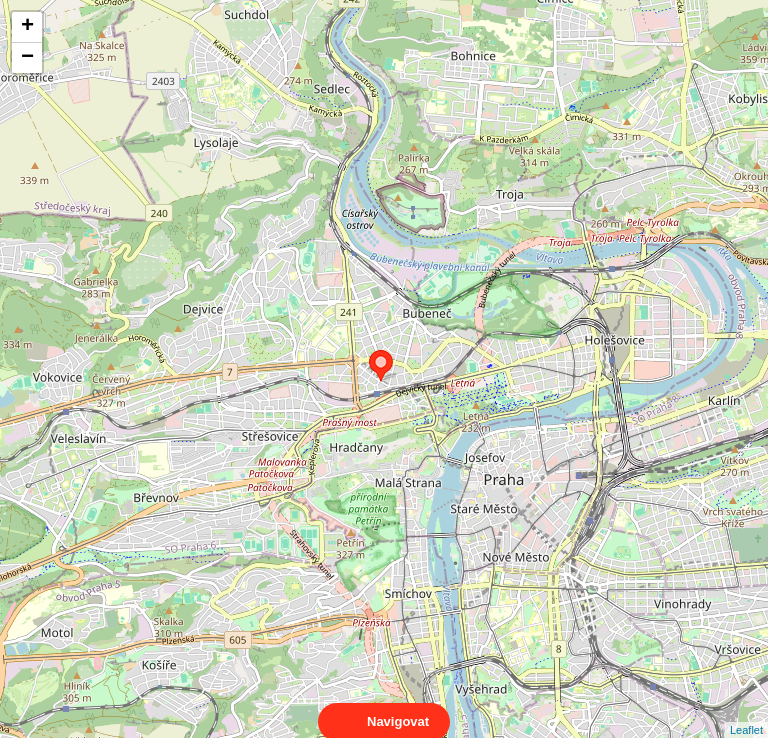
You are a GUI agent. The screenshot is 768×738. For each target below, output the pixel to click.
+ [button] (27, 27)
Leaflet (746, 712)
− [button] (27, 58)
